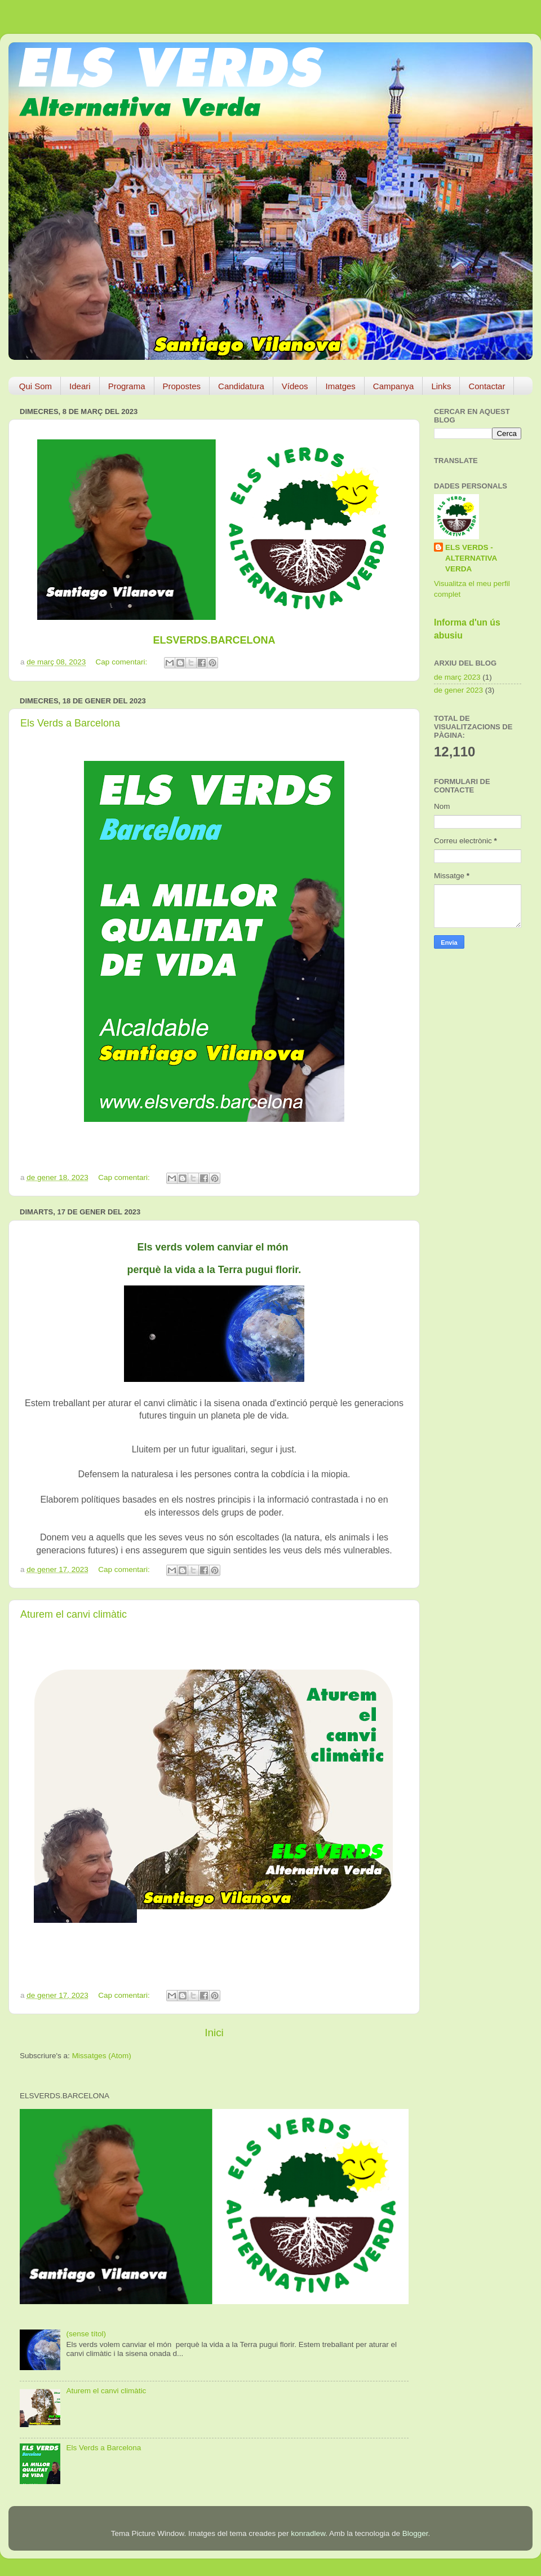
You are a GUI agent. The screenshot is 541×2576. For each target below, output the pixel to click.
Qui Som (35, 386)
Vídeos (295, 386)
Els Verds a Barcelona (70, 723)
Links (441, 386)
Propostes (182, 386)
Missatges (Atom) (101, 2055)
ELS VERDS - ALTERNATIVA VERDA (471, 558)
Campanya (393, 386)
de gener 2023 (458, 690)
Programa (126, 386)
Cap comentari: (122, 662)
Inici (214, 2032)
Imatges (340, 386)
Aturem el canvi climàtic (73, 1614)
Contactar (486, 386)
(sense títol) (86, 2334)
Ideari (80, 386)
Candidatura (241, 386)
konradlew (308, 2533)
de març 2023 (457, 677)
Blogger (415, 2533)
